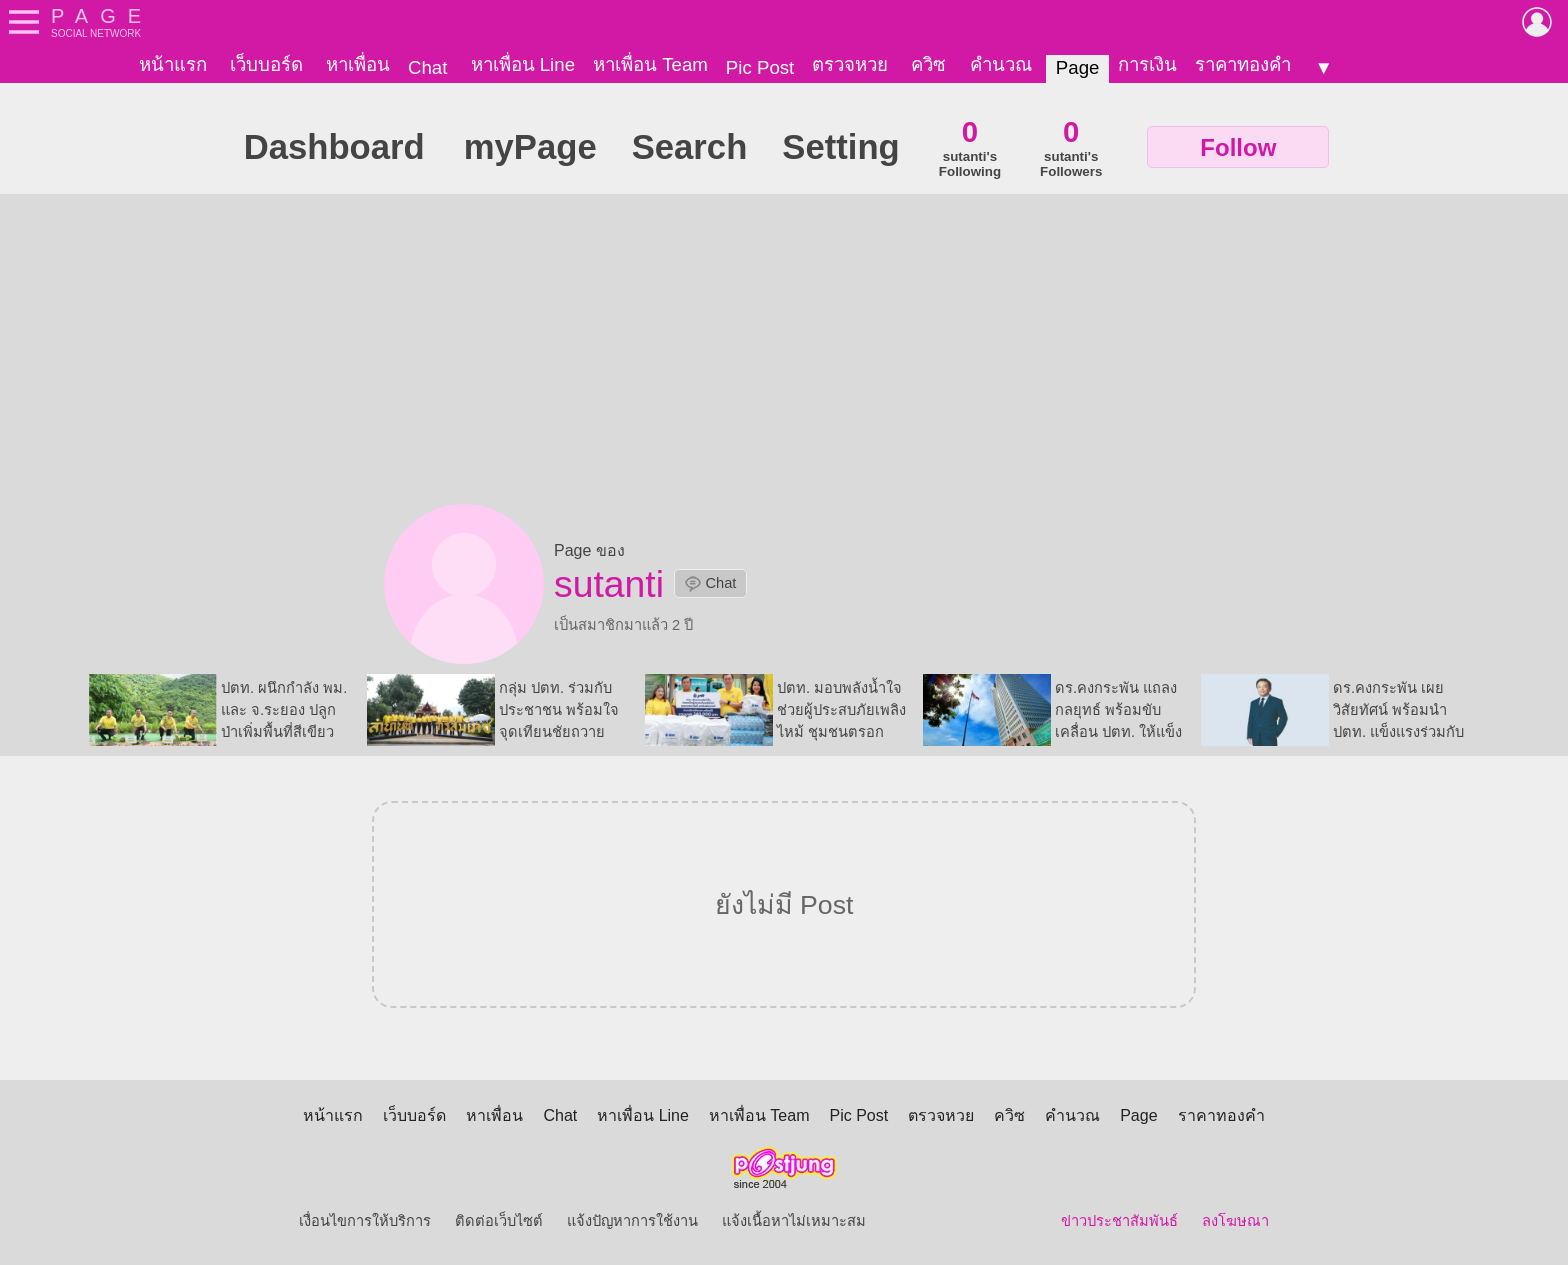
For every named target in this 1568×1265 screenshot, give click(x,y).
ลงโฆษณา (1235, 1221)
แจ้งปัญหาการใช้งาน (632, 1221)
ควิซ (928, 64)
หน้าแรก (173, 64)
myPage (530, 147)
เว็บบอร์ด (266, 64)
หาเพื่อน (358, 64)
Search (690, 147)
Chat (427, 67)
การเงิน (1147, 64)
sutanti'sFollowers (1071, 147)
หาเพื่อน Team (650, 64)
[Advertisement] (784, 354)
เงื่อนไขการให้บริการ (365, 1221)
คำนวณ (1001, 64)
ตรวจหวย (850, 64)
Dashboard (334, 147)
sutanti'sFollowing (970, 147)
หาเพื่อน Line (523, 64)
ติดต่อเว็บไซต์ (499, 1221)
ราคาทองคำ (1243, 64)
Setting (840, 147)
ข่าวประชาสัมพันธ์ (1119, 1221)
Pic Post (760, 67)
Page (1078, 67)
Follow (1238, 147)
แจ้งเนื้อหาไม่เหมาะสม (794, 1221)
